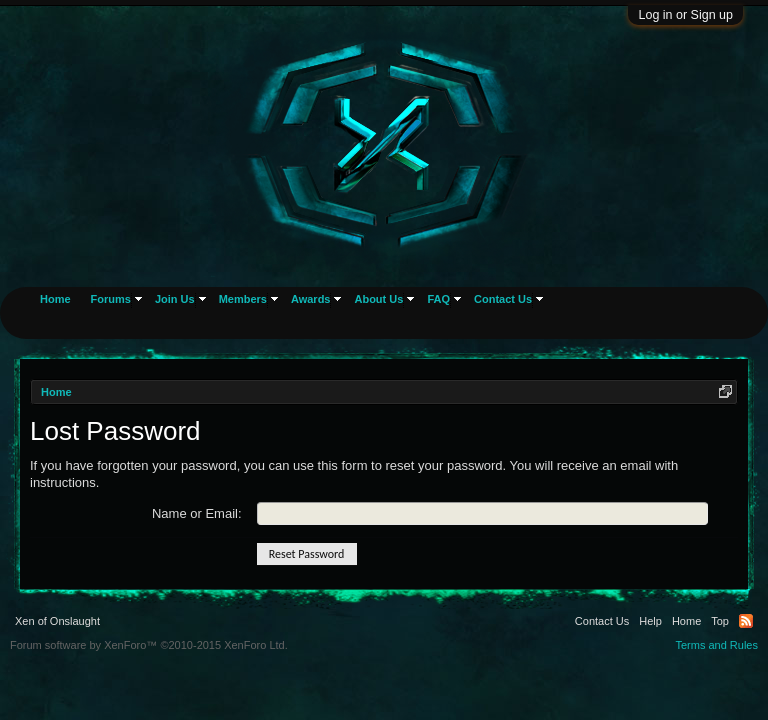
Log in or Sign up (685, 15)
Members (243, 299)
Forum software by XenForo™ (149, 645)
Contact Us (503, 299)
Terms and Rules (716, 645)
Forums (111, 299)
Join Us (175, 299)
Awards (311, 299)
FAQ (438, 299)
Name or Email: (197, 513)
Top (720, 621)
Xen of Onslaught (57, 621)
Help (650, 621)
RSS (746, 621)
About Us (378, 299)
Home (55, 299)
